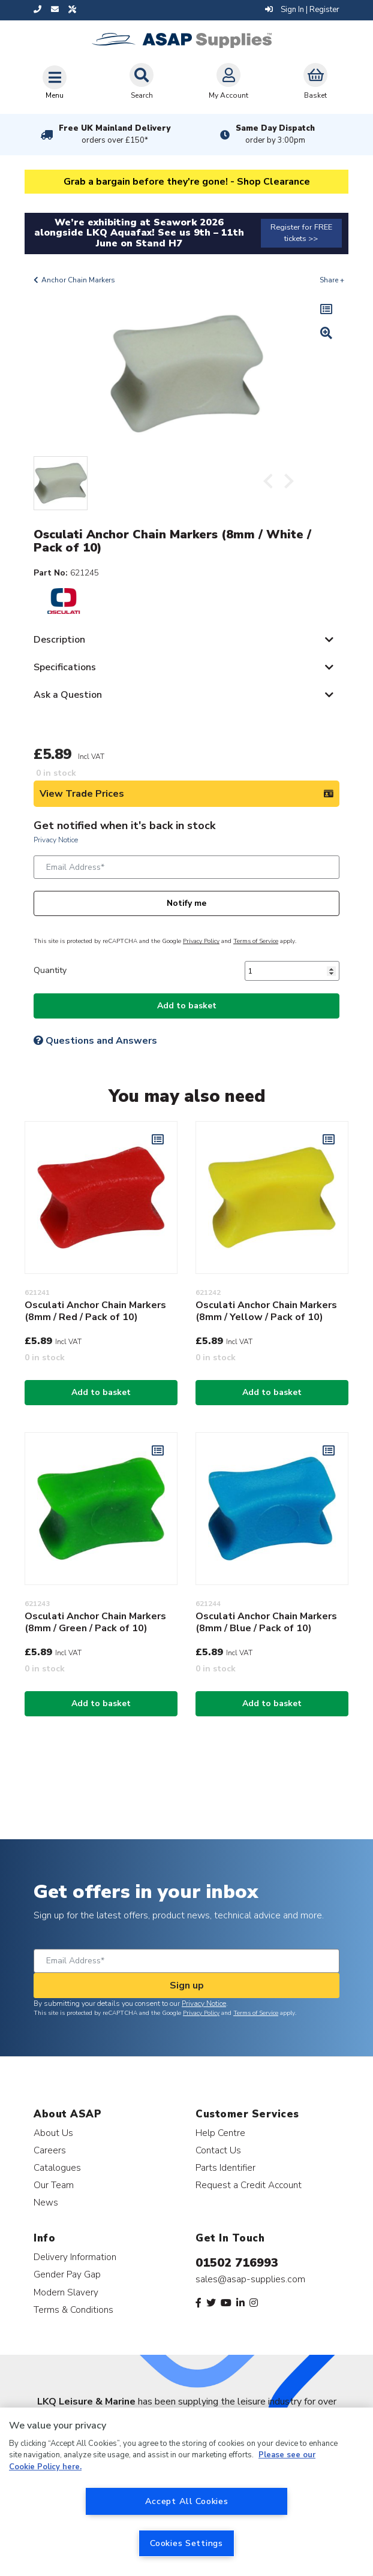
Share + (332, 280)
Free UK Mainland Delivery (114, 134)
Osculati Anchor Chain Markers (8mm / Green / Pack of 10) (95, 1622)
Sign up (187, 1985)
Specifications (65, 667)
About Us (53, 2132)
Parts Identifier (225, 2167)
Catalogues (57, 2167)
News (46, 2202)
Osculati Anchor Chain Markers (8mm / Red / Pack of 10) (95, 1311)
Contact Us (218, 2150)
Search (142, 81)
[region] (186, 2492)
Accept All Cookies (186, 2501)
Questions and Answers (95, 1040)
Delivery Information (75, 2256)
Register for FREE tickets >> (301, 233)
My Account (228, 81)
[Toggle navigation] (55, 82)
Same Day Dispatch (275, 134)
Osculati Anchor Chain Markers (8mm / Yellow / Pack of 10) (266, 1311)
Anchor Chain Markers (78, 280)
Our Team (54, 2185)
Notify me (186, 903)
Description (59, 639)
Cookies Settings (186, 2543)
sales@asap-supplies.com (250, 2279)
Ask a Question (68, 694)
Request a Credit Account (248, 2185)
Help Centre (220, 2132)
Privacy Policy (201, 941)
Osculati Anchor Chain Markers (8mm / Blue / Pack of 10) (266, 1622)
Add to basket (186, 1005)
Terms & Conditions (73, 2309)
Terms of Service (255, 941)
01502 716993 (236, 2263)
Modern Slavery (66, 2292)
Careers (50, 2150)
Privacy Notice (56, 840)
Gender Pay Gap (67, 2274)
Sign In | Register (302, 9)
